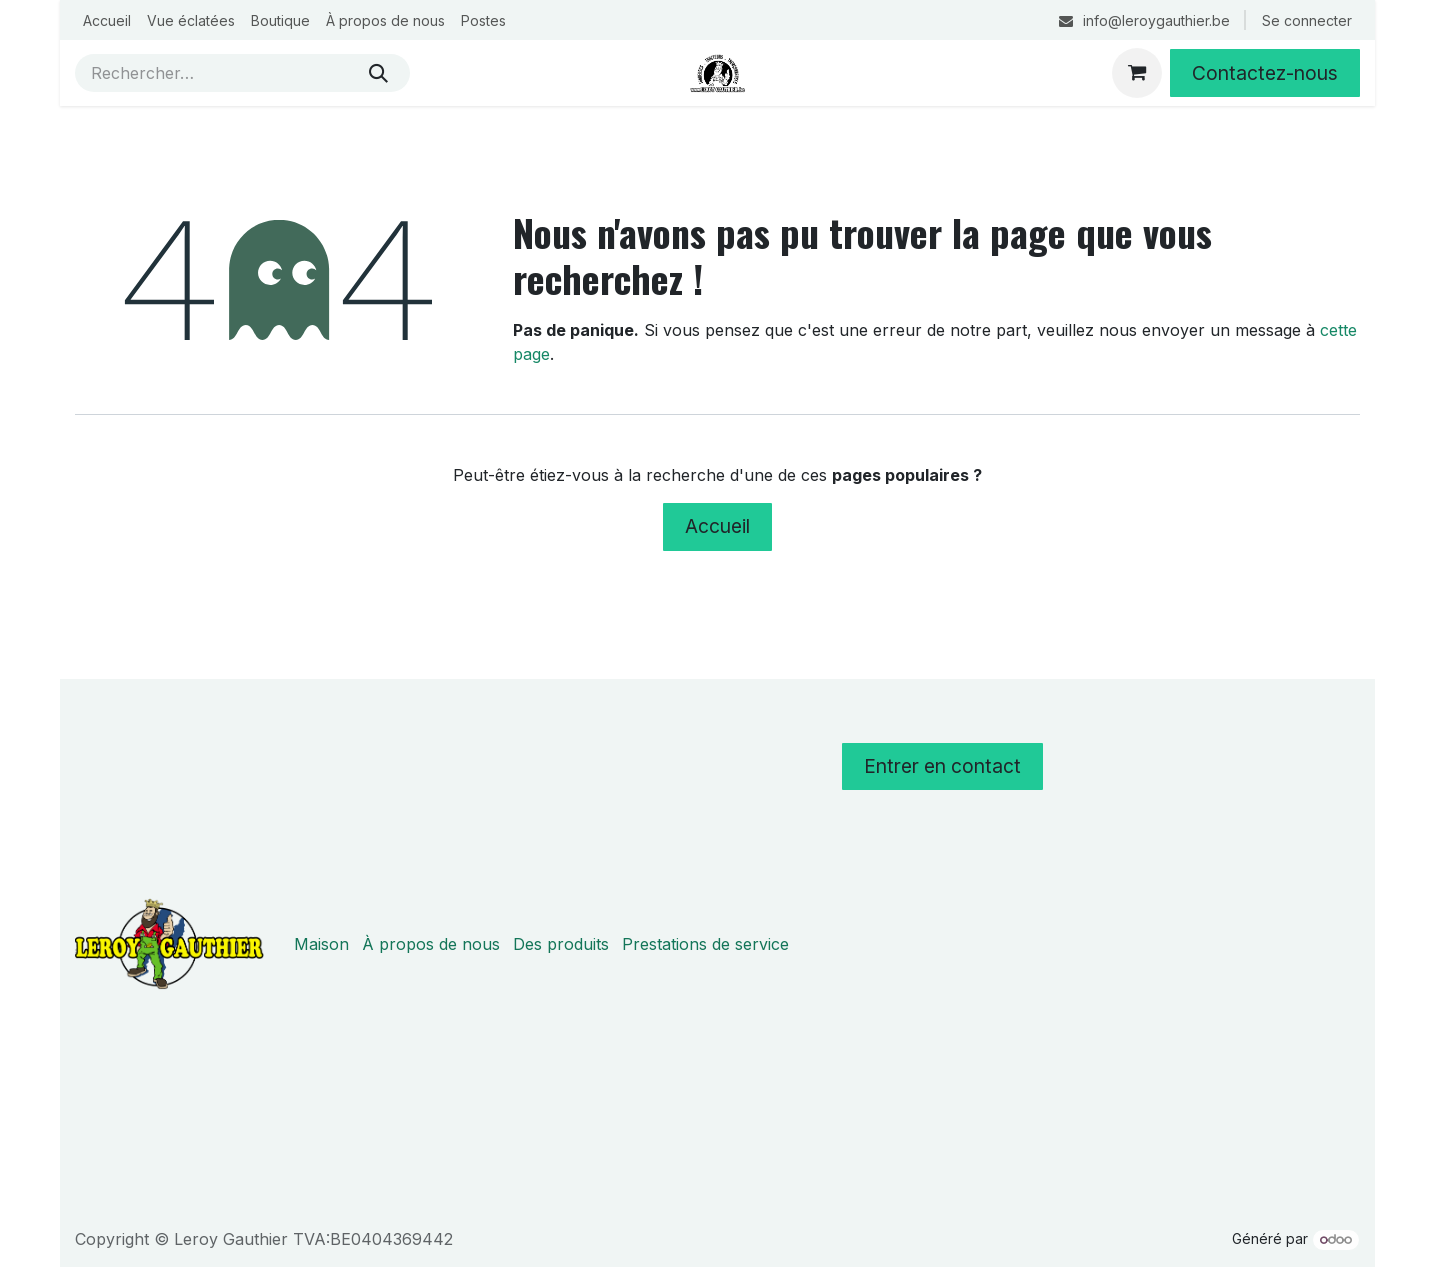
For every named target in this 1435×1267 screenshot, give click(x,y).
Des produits (561, 944)
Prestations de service (705, 944)
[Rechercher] (378, 73)
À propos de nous (431, 944)
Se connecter (1307, 20)
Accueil (717, 526)
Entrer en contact (942, 766)
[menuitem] (107, 20)
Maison (321, 944)
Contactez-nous (1265, 73)
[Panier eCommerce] (1137, 73)
